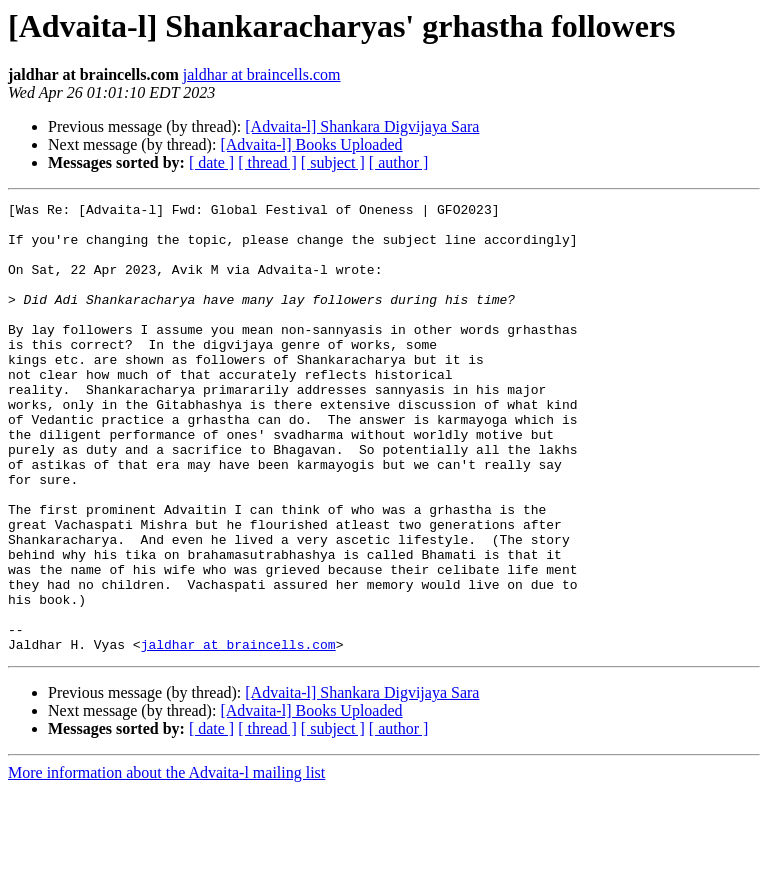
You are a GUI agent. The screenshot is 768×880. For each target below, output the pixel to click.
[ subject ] (333, 162)
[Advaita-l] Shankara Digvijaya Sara (362, 126)
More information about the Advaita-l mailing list (166, 862)
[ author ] (399, 162)
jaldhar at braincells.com (262, 74)
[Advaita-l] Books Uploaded (311, 144)
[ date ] (211, 162)
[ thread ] (267, 162)
